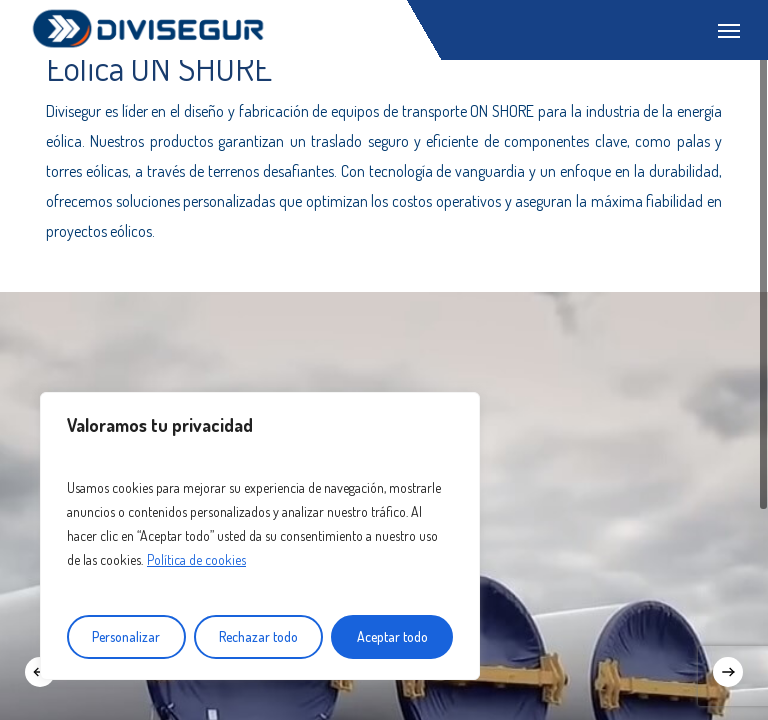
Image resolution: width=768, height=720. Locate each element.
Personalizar (126, 636)
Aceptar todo (392, 636)
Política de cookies (196, 559)
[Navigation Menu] (729, 30)
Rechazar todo (258, 636)
